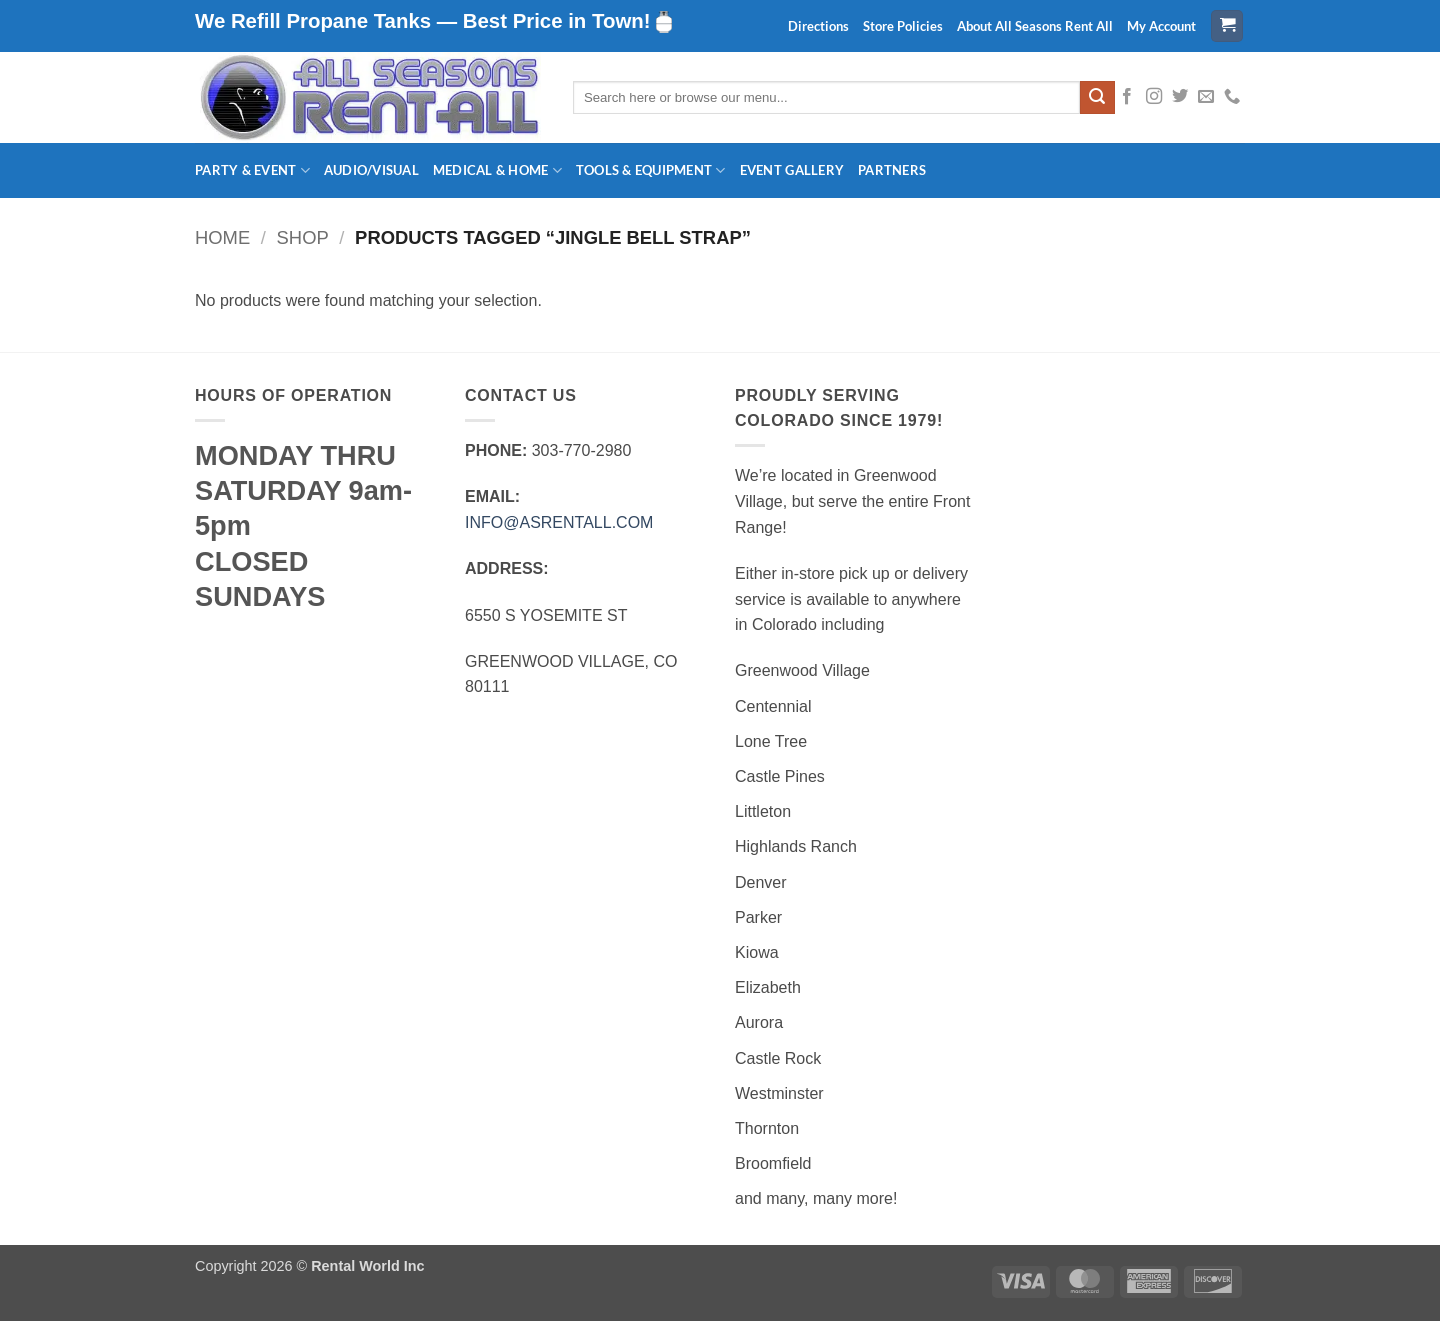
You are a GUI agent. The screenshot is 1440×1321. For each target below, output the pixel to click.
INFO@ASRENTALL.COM (559, 522)
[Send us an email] (1206, 97)
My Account (1161, 26)
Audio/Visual (371, 170)
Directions (818, 26)
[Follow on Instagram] (1154, 97)
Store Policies (903, 26)
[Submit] (1097, 98)
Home (222, 237)
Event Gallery (792, 170)
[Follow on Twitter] (1180, 97)
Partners (892, 170)
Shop (303, 237)
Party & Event (252, 170)
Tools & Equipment (651, 170)
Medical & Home (497, 170)
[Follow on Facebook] (1127, 97)
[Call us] (1232, 97)
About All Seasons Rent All (1035, 26)
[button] (1227, 26)
